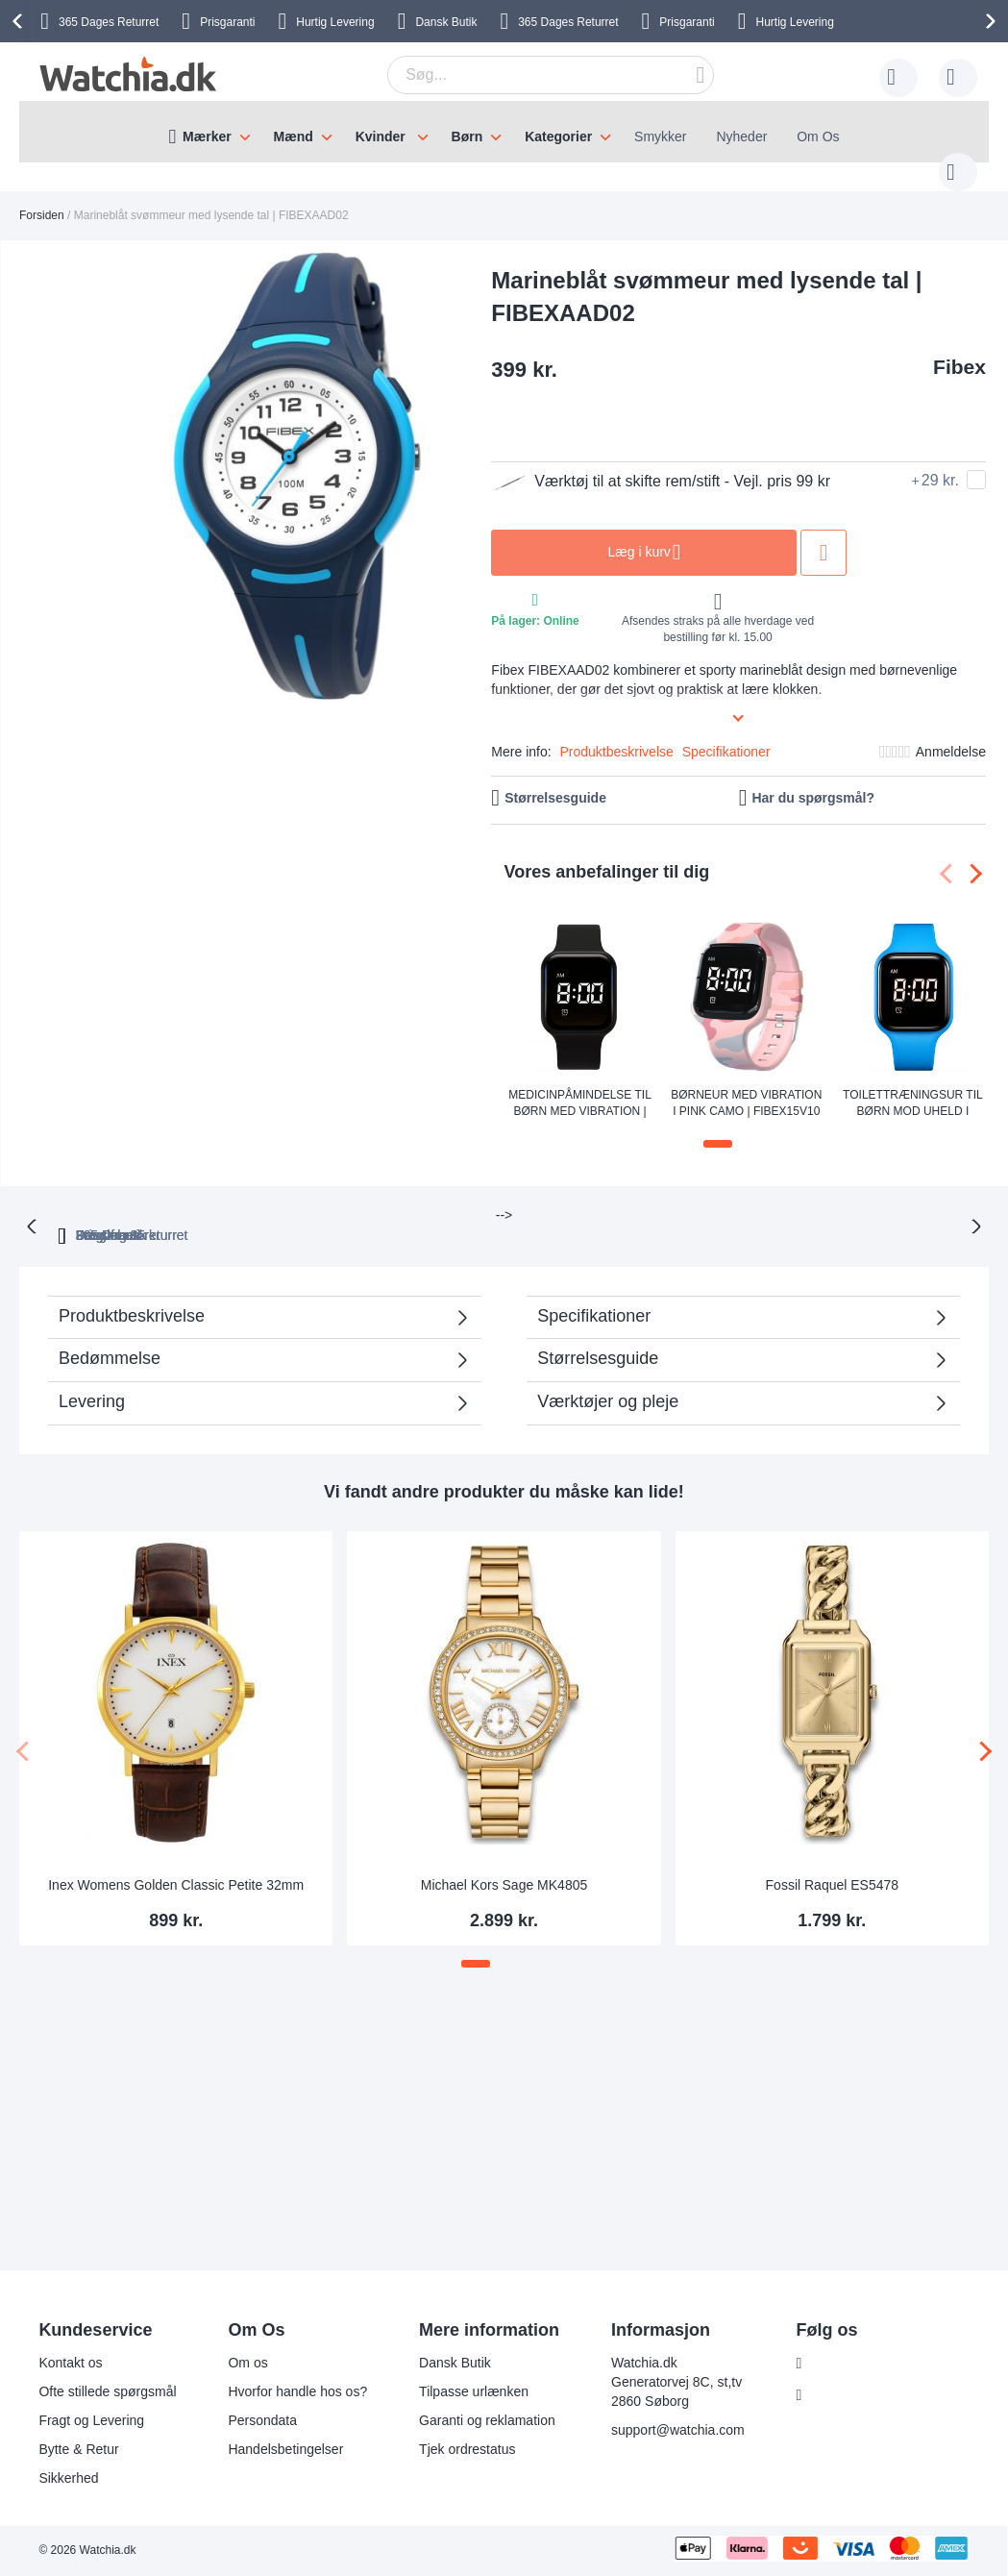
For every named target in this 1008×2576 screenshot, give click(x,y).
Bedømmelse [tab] (109, 1317)
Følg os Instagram (865, 2395)
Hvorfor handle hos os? (297, 2391)
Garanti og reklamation (487, 2420)
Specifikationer (726, 732)
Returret (568, 22)
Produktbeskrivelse (617, 732)
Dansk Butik (446, 22)
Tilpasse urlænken (474, 2391)
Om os (247, 2362)
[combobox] (520, 75)
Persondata (262, 2420)
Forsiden (41, 196)
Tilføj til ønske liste (823, 533)
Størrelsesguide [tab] (597, 1317)
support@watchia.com (678, 2430)
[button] (717, 1124)
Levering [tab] (92, 1361)
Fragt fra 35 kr (586, 1194)
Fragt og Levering (91, 2420)
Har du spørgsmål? (812, 778)
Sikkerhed (68, 2478)
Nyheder (741, 136)
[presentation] (20, 21)
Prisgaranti (686, 22)
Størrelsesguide (555, 778)
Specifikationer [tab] (594, 1275)
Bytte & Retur (78, 2449)
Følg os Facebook (865, 2363)
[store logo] (125, 74)
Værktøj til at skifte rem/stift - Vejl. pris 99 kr (660, 462)
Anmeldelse (951, 732)
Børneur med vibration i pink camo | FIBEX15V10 (746, 1084)
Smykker (660, 136)
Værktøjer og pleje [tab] (607, 1361)
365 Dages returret (310, 1194)
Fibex (959, 347)
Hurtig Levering (335, 22)
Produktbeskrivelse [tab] (132, 1275)
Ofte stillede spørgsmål (107, 2391)
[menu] (504, 131)
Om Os (818, 136)
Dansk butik (720, 1194)
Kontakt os (70, 2362)
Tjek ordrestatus (467, 2449)
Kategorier (558, 136)
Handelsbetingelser (285, 2449)
